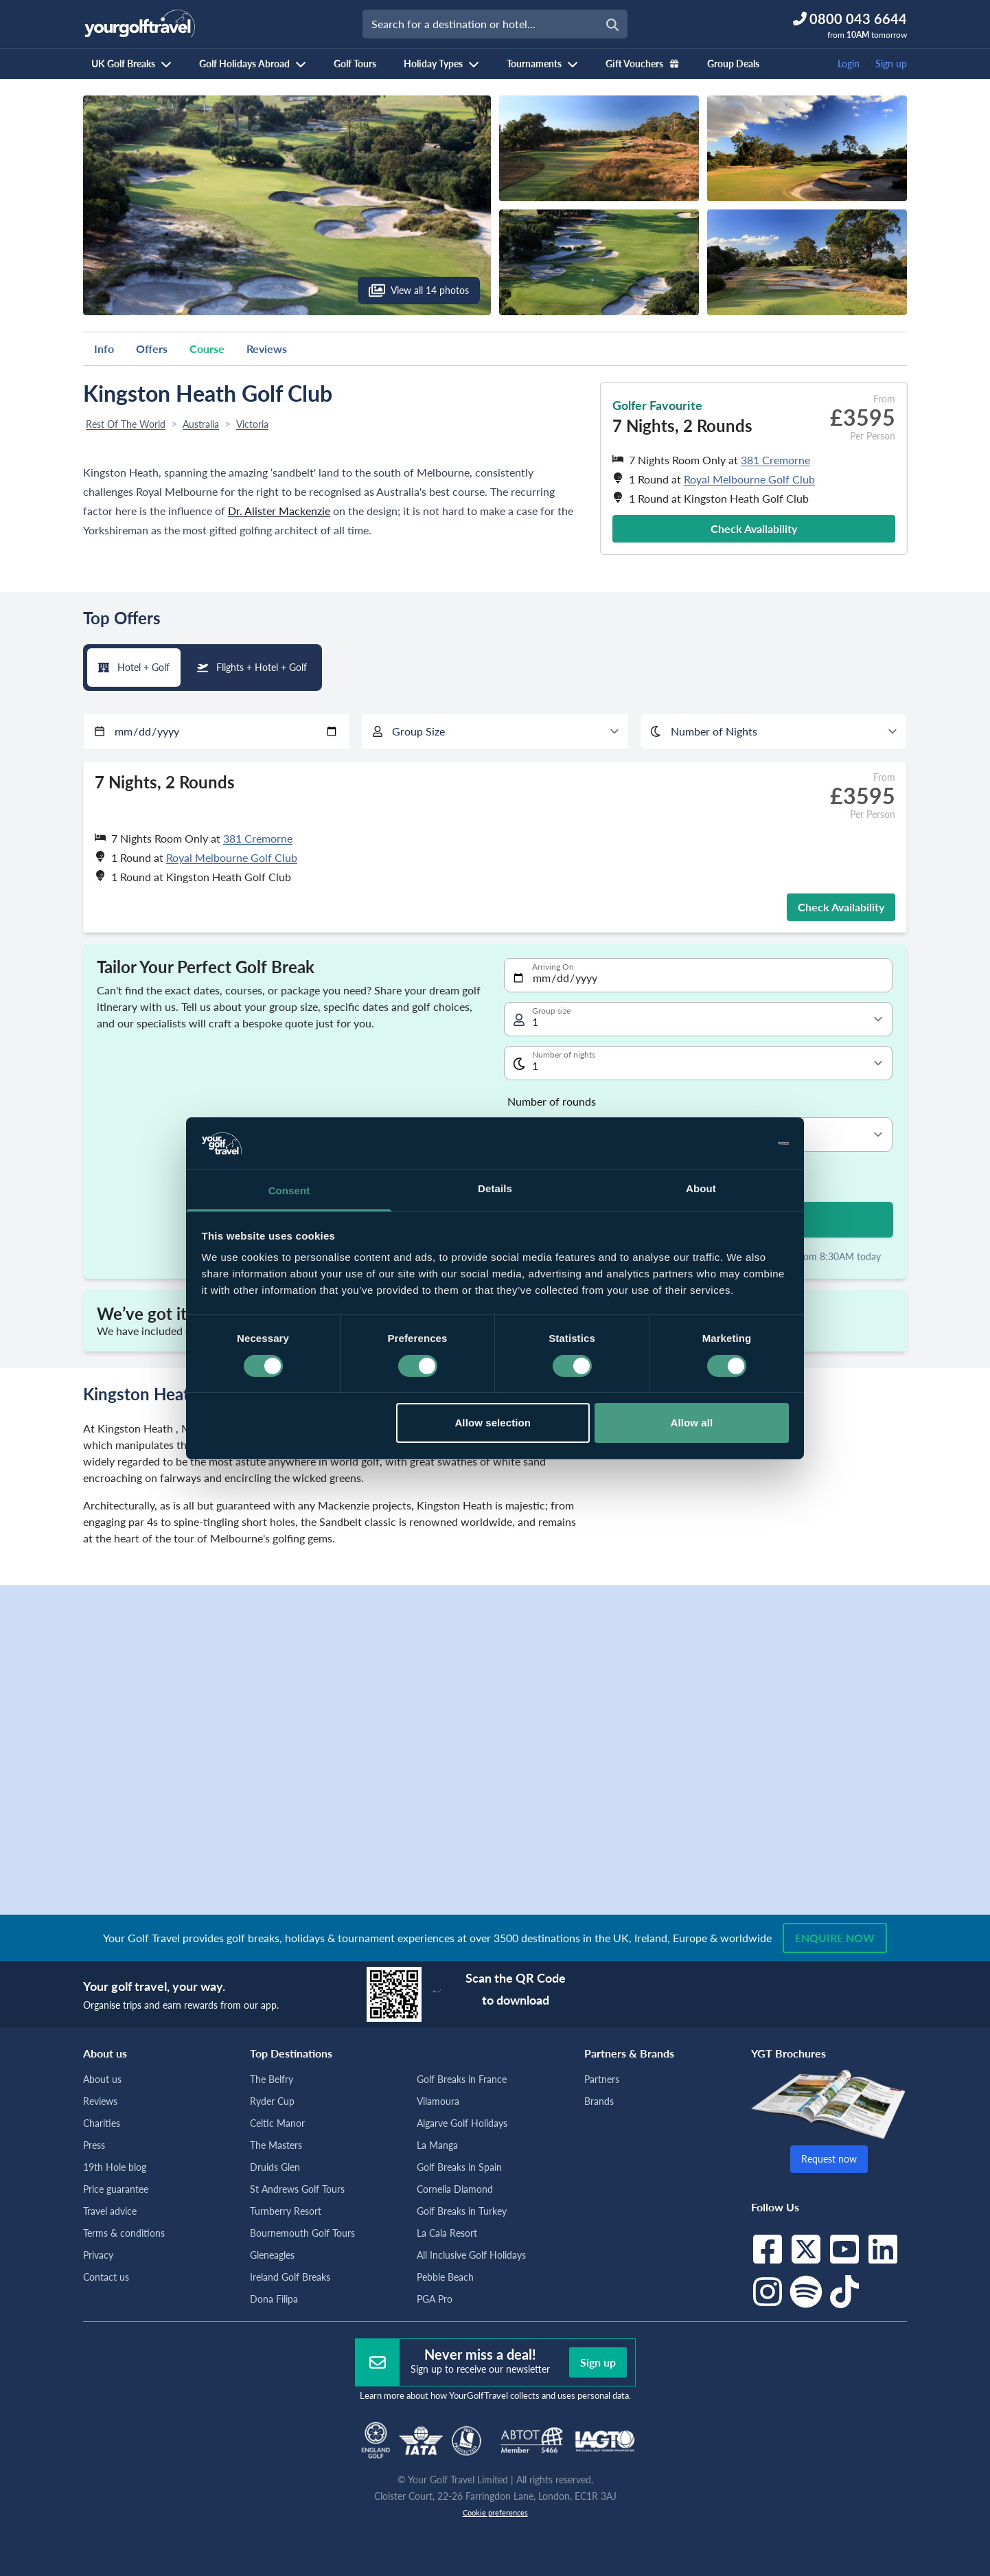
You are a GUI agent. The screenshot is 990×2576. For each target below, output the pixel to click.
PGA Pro (434, 2299)
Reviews (266, 348)
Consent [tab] (289, 1190)
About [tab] (701, 1188)
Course (207, 348)
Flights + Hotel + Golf (252, 667)
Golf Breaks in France (462, 2079)
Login (849, 63)
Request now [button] (829, 2159)
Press (94, 2145)
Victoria (252, 424)
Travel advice (110, 2211)
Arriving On (553, 966)
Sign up (891, 63)
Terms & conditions (124, 2233)
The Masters (276, 2145)
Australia (201, 424)
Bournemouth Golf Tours (302, 2233)
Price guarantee (115, 2189)
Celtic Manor (277, 2123)
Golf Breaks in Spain (459, 2167)
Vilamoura (438, 2101)
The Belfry (271, 2079)
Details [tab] (495, 1188)
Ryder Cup (272, 2101)
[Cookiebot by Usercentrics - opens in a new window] (729, 1143)
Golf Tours (355, 63)
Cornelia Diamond (455, 2189)
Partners (601, 2079)
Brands (599, 2101)
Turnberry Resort (285, 2211)
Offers (152, 348)
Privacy (98, 2255)
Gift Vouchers (643, 63)
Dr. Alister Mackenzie (279, 510)
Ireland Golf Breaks (290, 2277)
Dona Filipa (274, 2299)
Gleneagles (272, 2255)
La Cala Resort (447, 2233)
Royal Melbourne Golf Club (749, 479)
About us (102, 2079)
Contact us (106, 2277)
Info (104, 348)
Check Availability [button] (754, 528)
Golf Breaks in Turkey (462, 2211)
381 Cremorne (775, 459)
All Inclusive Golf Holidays (471, 2255)
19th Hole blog (114, 2167)
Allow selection (492, 1422)
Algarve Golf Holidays (462, 2123)
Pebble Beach (445, 2277)
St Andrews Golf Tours (297, 2189)
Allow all (692, 1422)
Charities (101, 2123)
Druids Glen (275, 2167)
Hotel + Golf (134, 667)
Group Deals (733, 63)
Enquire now (835, 1937)
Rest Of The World (125, 424)
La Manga (437, 2145)
